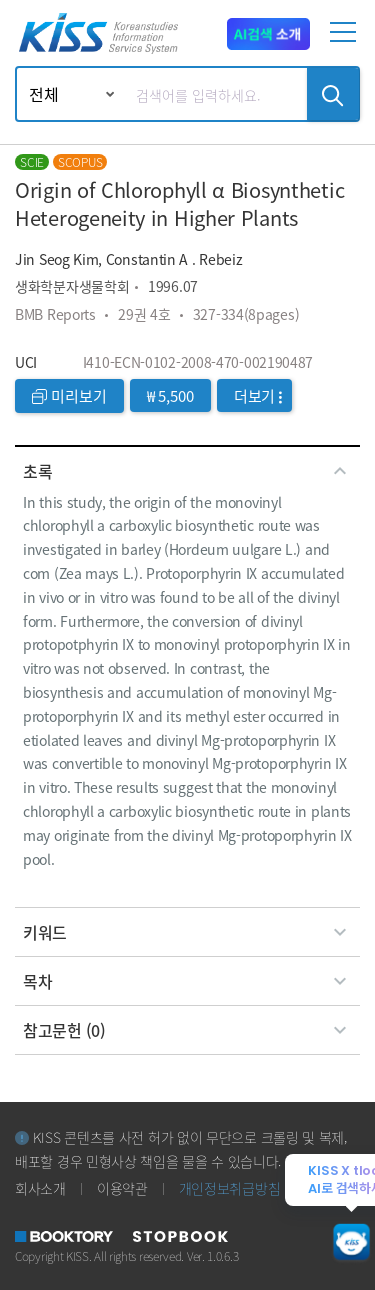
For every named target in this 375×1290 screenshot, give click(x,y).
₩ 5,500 (170, 395)
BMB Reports (55, 314)
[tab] (187, 471)
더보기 (258, 395)
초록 (187, 471)
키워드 (187, 932)
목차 (187, 981)
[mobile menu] (346, 40)
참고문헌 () (187, 1030)
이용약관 (122, 1188)
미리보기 (69, 395)
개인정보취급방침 (230, 1188)
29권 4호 (144, 314)
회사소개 (40, 1188)
